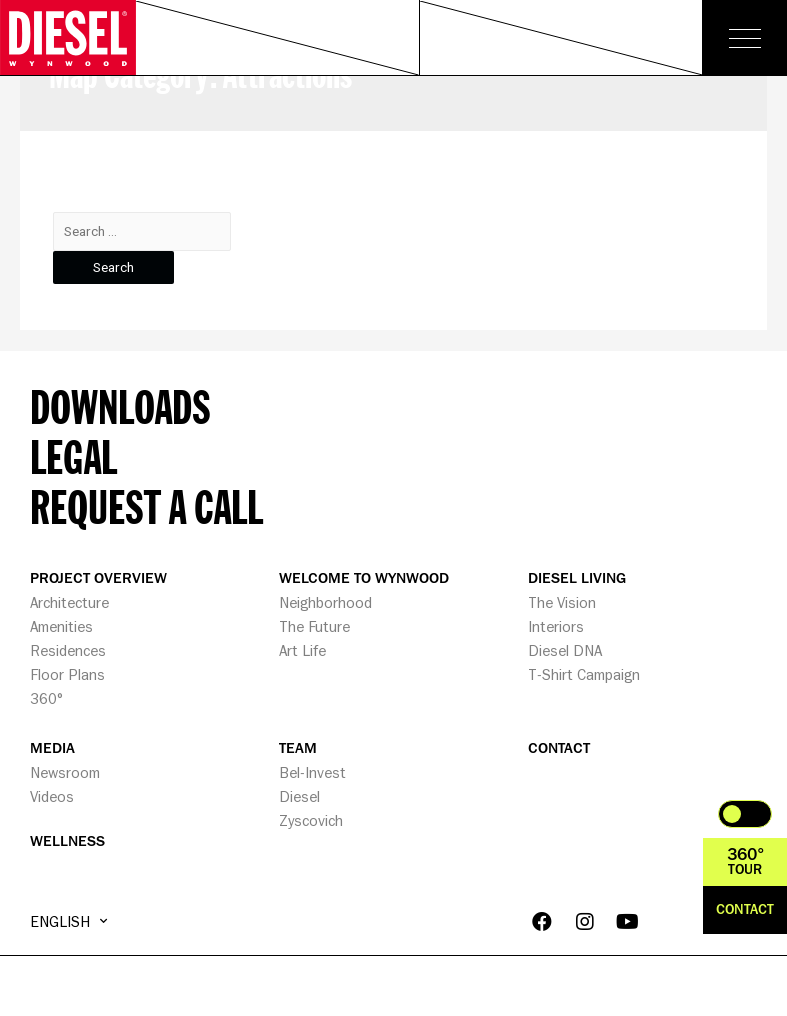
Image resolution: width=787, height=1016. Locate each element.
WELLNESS (67, 841)
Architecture (69, 602)
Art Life (302, 650)
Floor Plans (67, 674)
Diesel (299, 796)
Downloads (120, 406)
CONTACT (559, 748)
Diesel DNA (565, 650)
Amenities (61, 626)
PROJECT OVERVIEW (98, 578)
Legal (73, 456)
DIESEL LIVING (577, 578)
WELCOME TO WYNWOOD (364, 578)
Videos (52, 796)
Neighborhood (325, 602)
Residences (68, 650)
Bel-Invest (312, 772)
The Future (314, 626)
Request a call (146, 506)
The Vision (562, 602)
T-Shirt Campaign (584, 674)
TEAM (298, 748)
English (68, 921)
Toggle (745, 814)
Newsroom (65, 772)
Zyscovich (311, 820)
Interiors (556, 626)
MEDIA (52, 748)
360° (46, 698)
